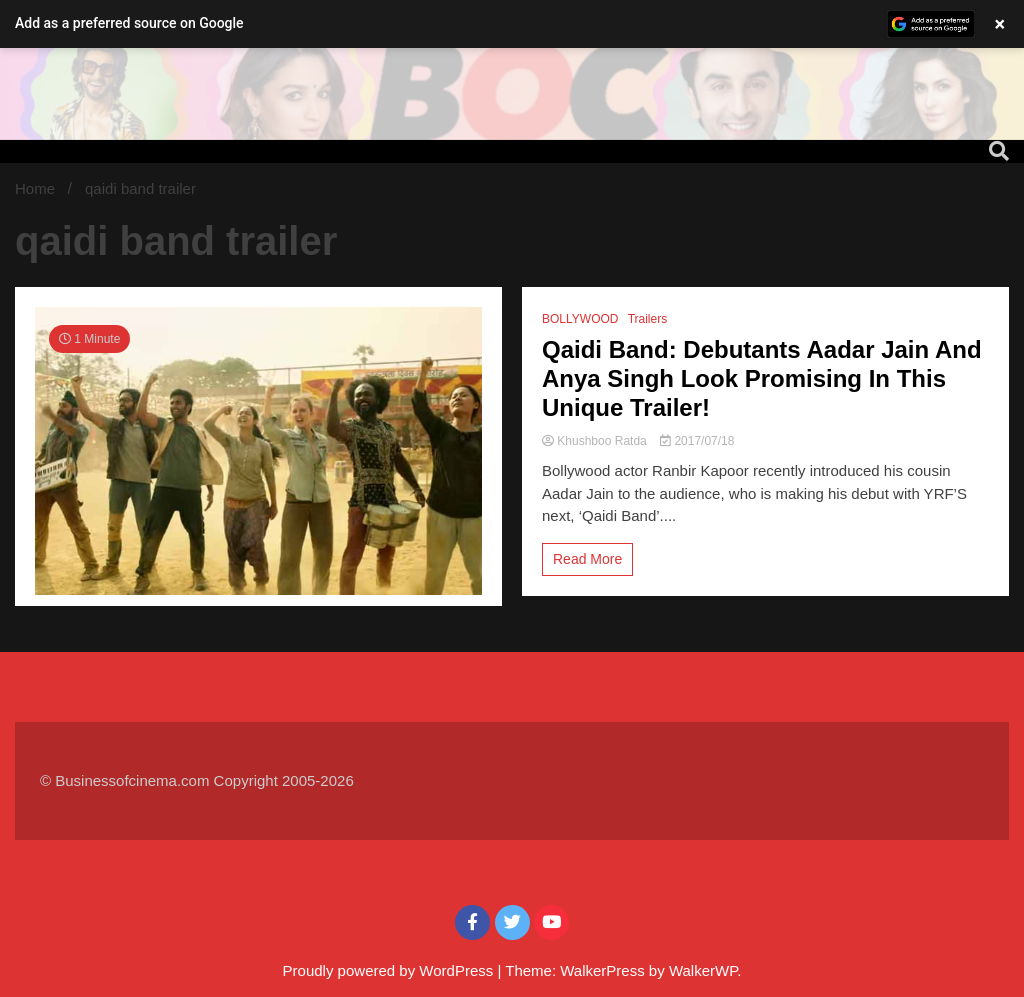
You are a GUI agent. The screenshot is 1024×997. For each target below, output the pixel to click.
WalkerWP (703, 970)
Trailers (648, 319)
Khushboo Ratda (596, 441)
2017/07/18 (697, 441)
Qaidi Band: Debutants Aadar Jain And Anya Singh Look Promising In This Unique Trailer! (762, 378)
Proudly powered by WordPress (390, 970)
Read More (587, 559)
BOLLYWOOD (580, 319)
